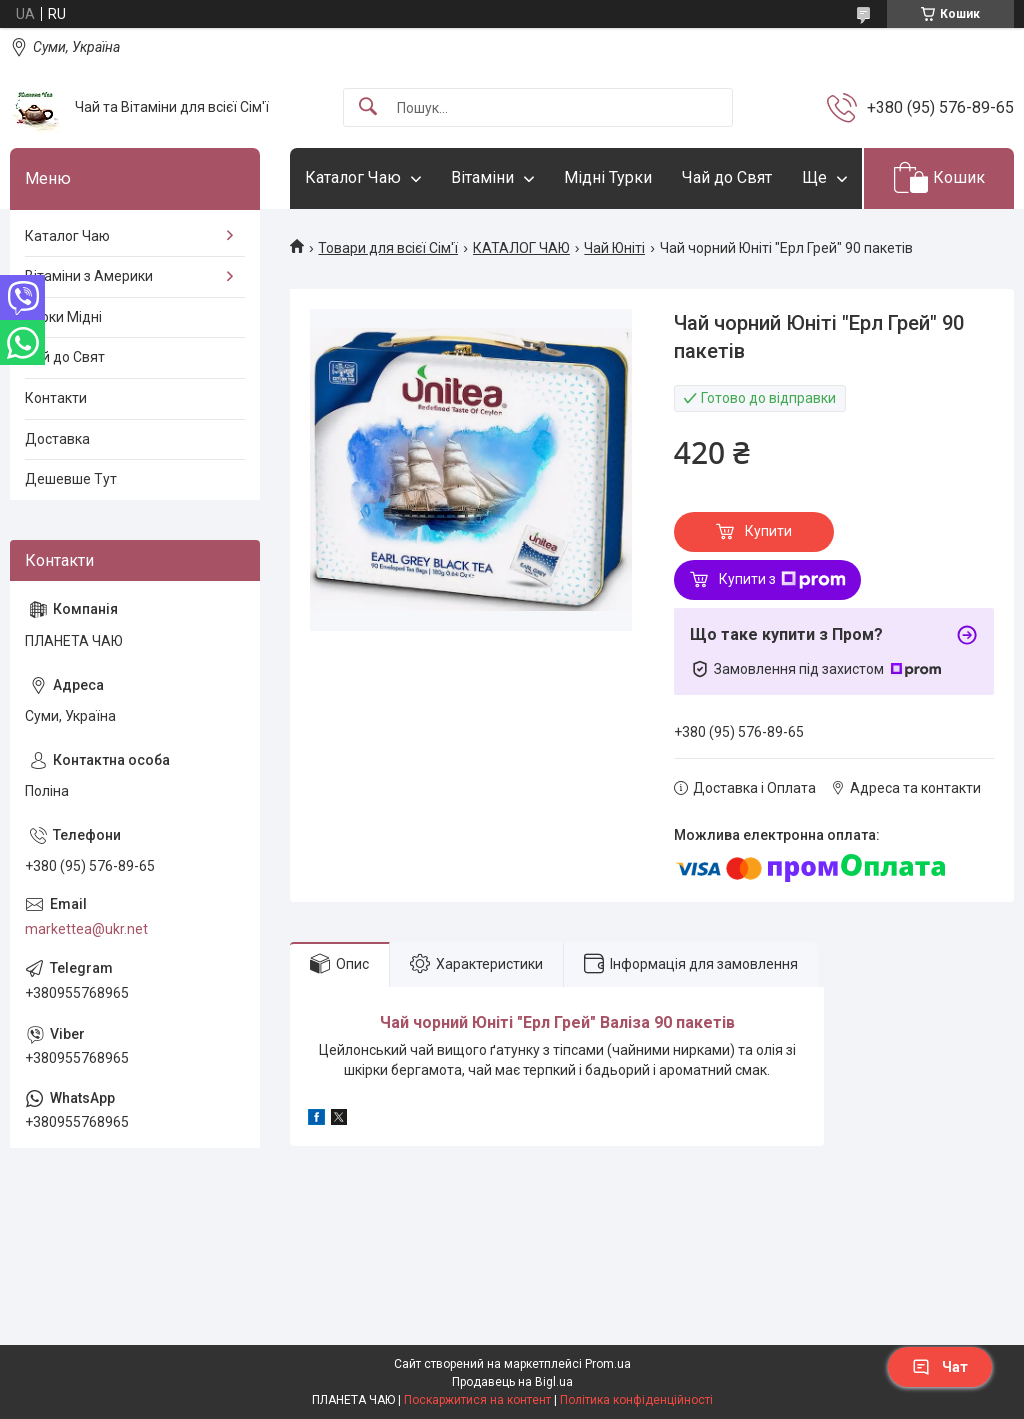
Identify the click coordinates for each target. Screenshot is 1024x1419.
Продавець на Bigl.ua (512, 1382)
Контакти (56, 398)
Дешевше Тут (71, 479)
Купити (768, 531)
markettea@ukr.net (86, 929)
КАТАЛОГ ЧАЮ (521, 248)
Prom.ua (608, 1364)
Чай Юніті (614, 248)
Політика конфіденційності (636, 1400)
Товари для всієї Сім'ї (388, 248)
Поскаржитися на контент (477, 1400)
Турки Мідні (63, 317)
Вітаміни (482, 177)
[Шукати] (368, 107)
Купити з (782, 580)
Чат (940, 1367)
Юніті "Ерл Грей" (534, 1022)
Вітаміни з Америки (89, 276)
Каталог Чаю (353, 177)
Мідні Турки (608, 177)
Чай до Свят (727, 177)
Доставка (57, 439)
